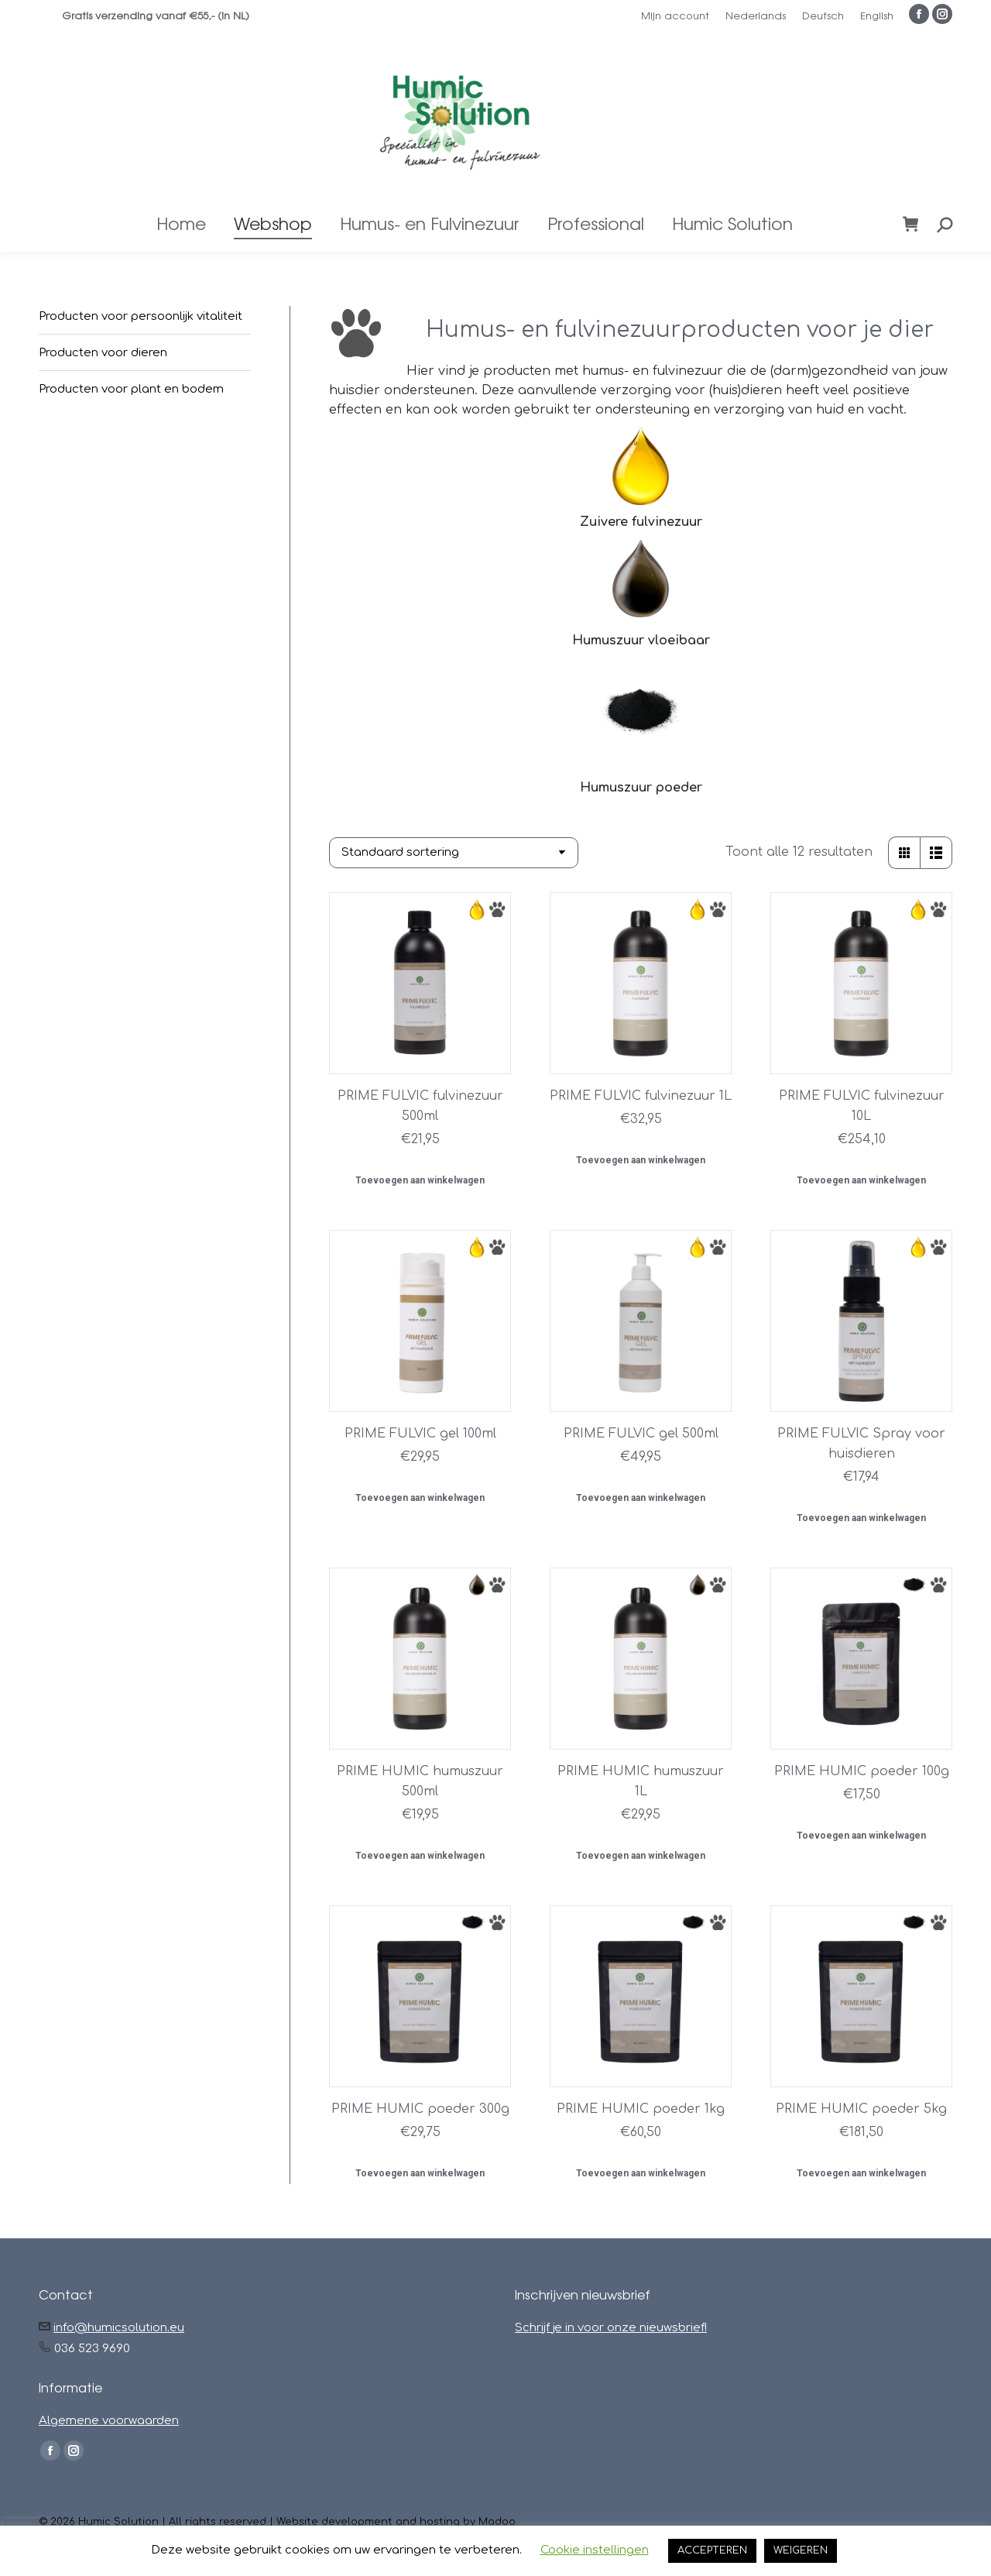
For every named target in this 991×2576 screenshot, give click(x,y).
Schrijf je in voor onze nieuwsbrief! (611, 2327)
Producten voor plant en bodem (131, 389)
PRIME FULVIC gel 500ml (641, 1434)
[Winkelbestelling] (453, 852)
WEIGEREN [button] (800, 2550)
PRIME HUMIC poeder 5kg (861, 2109)
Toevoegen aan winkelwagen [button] (420, 1180)
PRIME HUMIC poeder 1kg (641, 2109)
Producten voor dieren (103, 352)
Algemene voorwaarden (109, 2420)
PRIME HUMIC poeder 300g (420, 2109)
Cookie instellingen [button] (594, 2550)
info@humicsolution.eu (118, 2327)
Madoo (497, 2521)
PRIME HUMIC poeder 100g (861, 1771)
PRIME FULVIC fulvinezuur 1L (641, 1096)
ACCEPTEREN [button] (712, 2550)
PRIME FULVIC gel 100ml (420, 1434)
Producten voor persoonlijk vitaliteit (140, 316)
